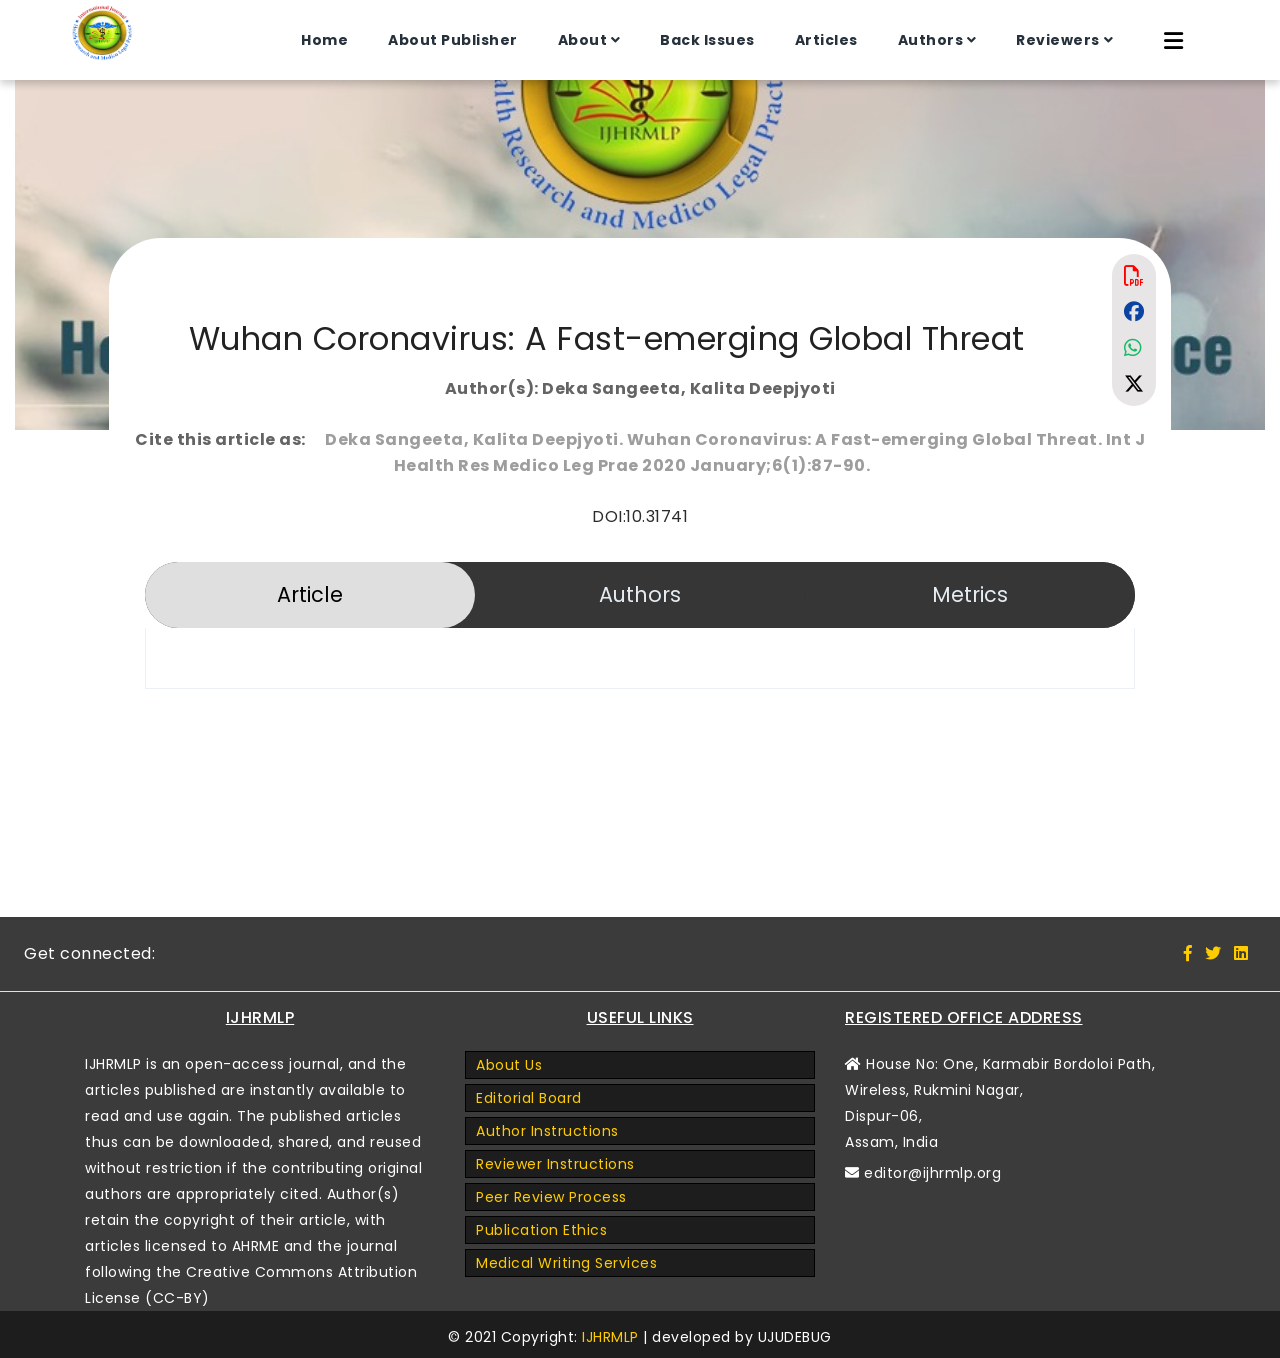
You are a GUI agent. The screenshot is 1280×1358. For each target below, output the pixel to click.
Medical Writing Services (566, 1263)
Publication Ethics (541, 1230)
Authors (931, 40)
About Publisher (453, 40)
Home (324, 40)
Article (310, 594)
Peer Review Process (551, 1197)
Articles (826, 40)
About (583, 40)
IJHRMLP (610, 1337)
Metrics (970, 594)
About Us (509, 1065)
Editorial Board (529, 1098)
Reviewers (1058, 40)
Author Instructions (547, 1131)
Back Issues (707, 40)
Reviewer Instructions (555, 1164)
